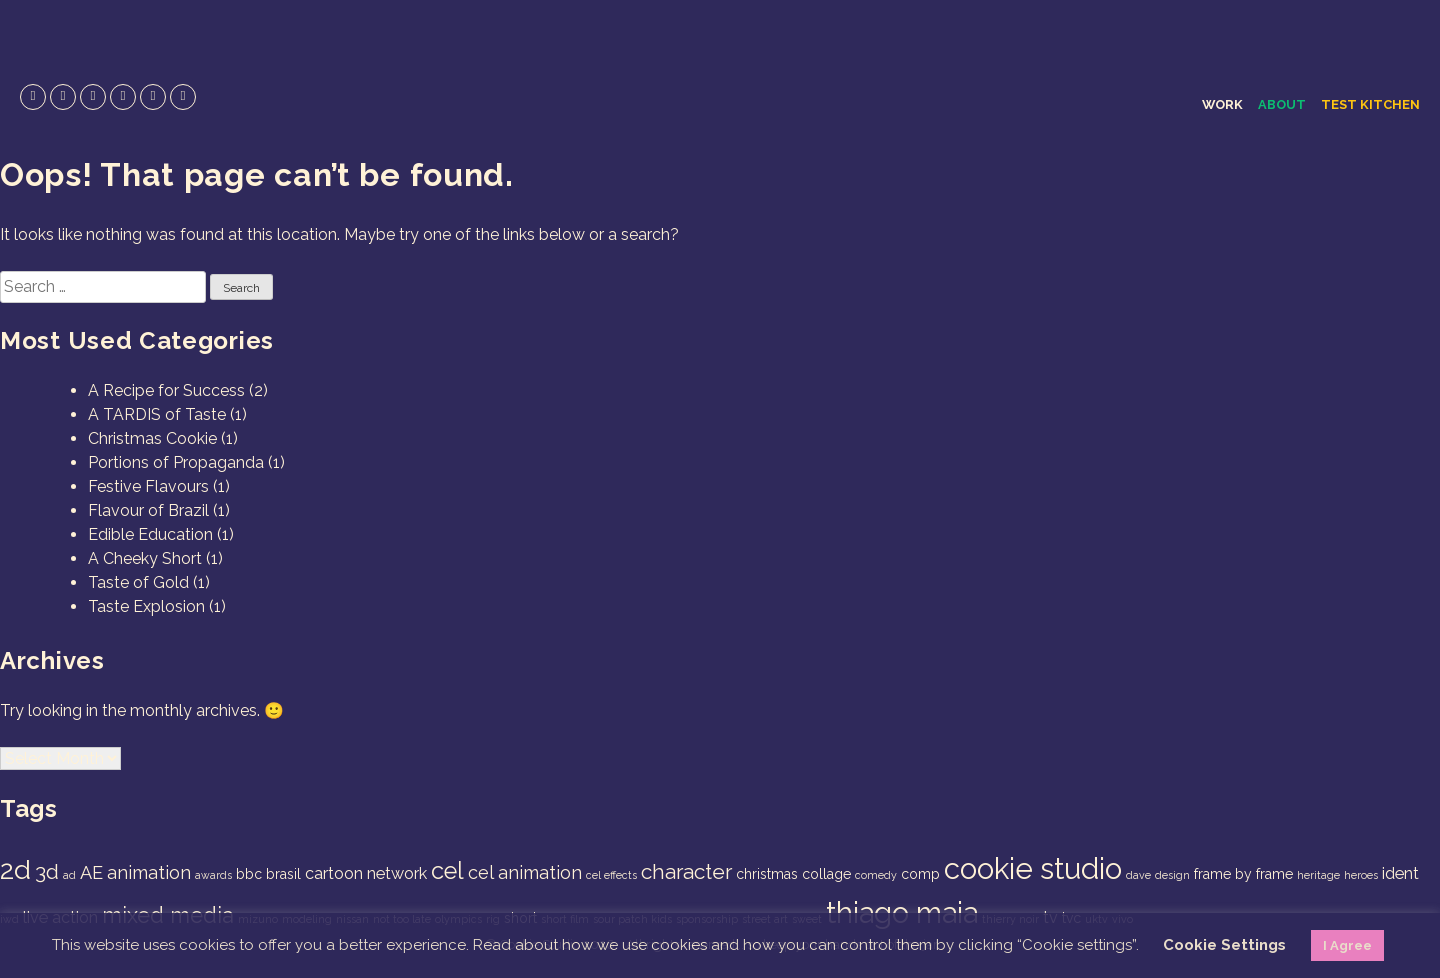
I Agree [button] (1347, 945)
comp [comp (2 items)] (920, 874)
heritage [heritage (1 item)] (1318, 875)
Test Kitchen (1370, 104)
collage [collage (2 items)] (826, 874)
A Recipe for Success (166, 390)
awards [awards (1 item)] (213, 875)
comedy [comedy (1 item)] (876, 875)
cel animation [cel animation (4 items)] (525, 872)
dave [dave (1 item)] (1138, 875)
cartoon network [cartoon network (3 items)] (366, 873)
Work (1222, 104)
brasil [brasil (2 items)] (283, 874)
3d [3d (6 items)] (47, 871)
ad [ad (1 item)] (69, 875)
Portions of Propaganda (176, 462)
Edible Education (150, 534)
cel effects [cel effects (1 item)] (611, 875)
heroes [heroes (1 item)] (1361, 875)
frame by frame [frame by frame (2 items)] (1243, 874)
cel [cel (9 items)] (447, 871)
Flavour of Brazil (148, 510)
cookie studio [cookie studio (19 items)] (1033, 868)
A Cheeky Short (145, 558)
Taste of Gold (138, 582)
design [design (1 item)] (1172, 875)
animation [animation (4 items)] (149, 872)
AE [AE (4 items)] (91, 872)
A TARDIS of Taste (157, 414)
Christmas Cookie (152, 438)
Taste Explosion (146, 606)
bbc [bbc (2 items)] (249, 874)
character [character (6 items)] (686, 871)
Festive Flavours (148, 486)
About (1282, 104)
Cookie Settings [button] (1224, 945)
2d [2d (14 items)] (15, 869)
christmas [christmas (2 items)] (767, 874)
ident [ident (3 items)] (1400, 873)
